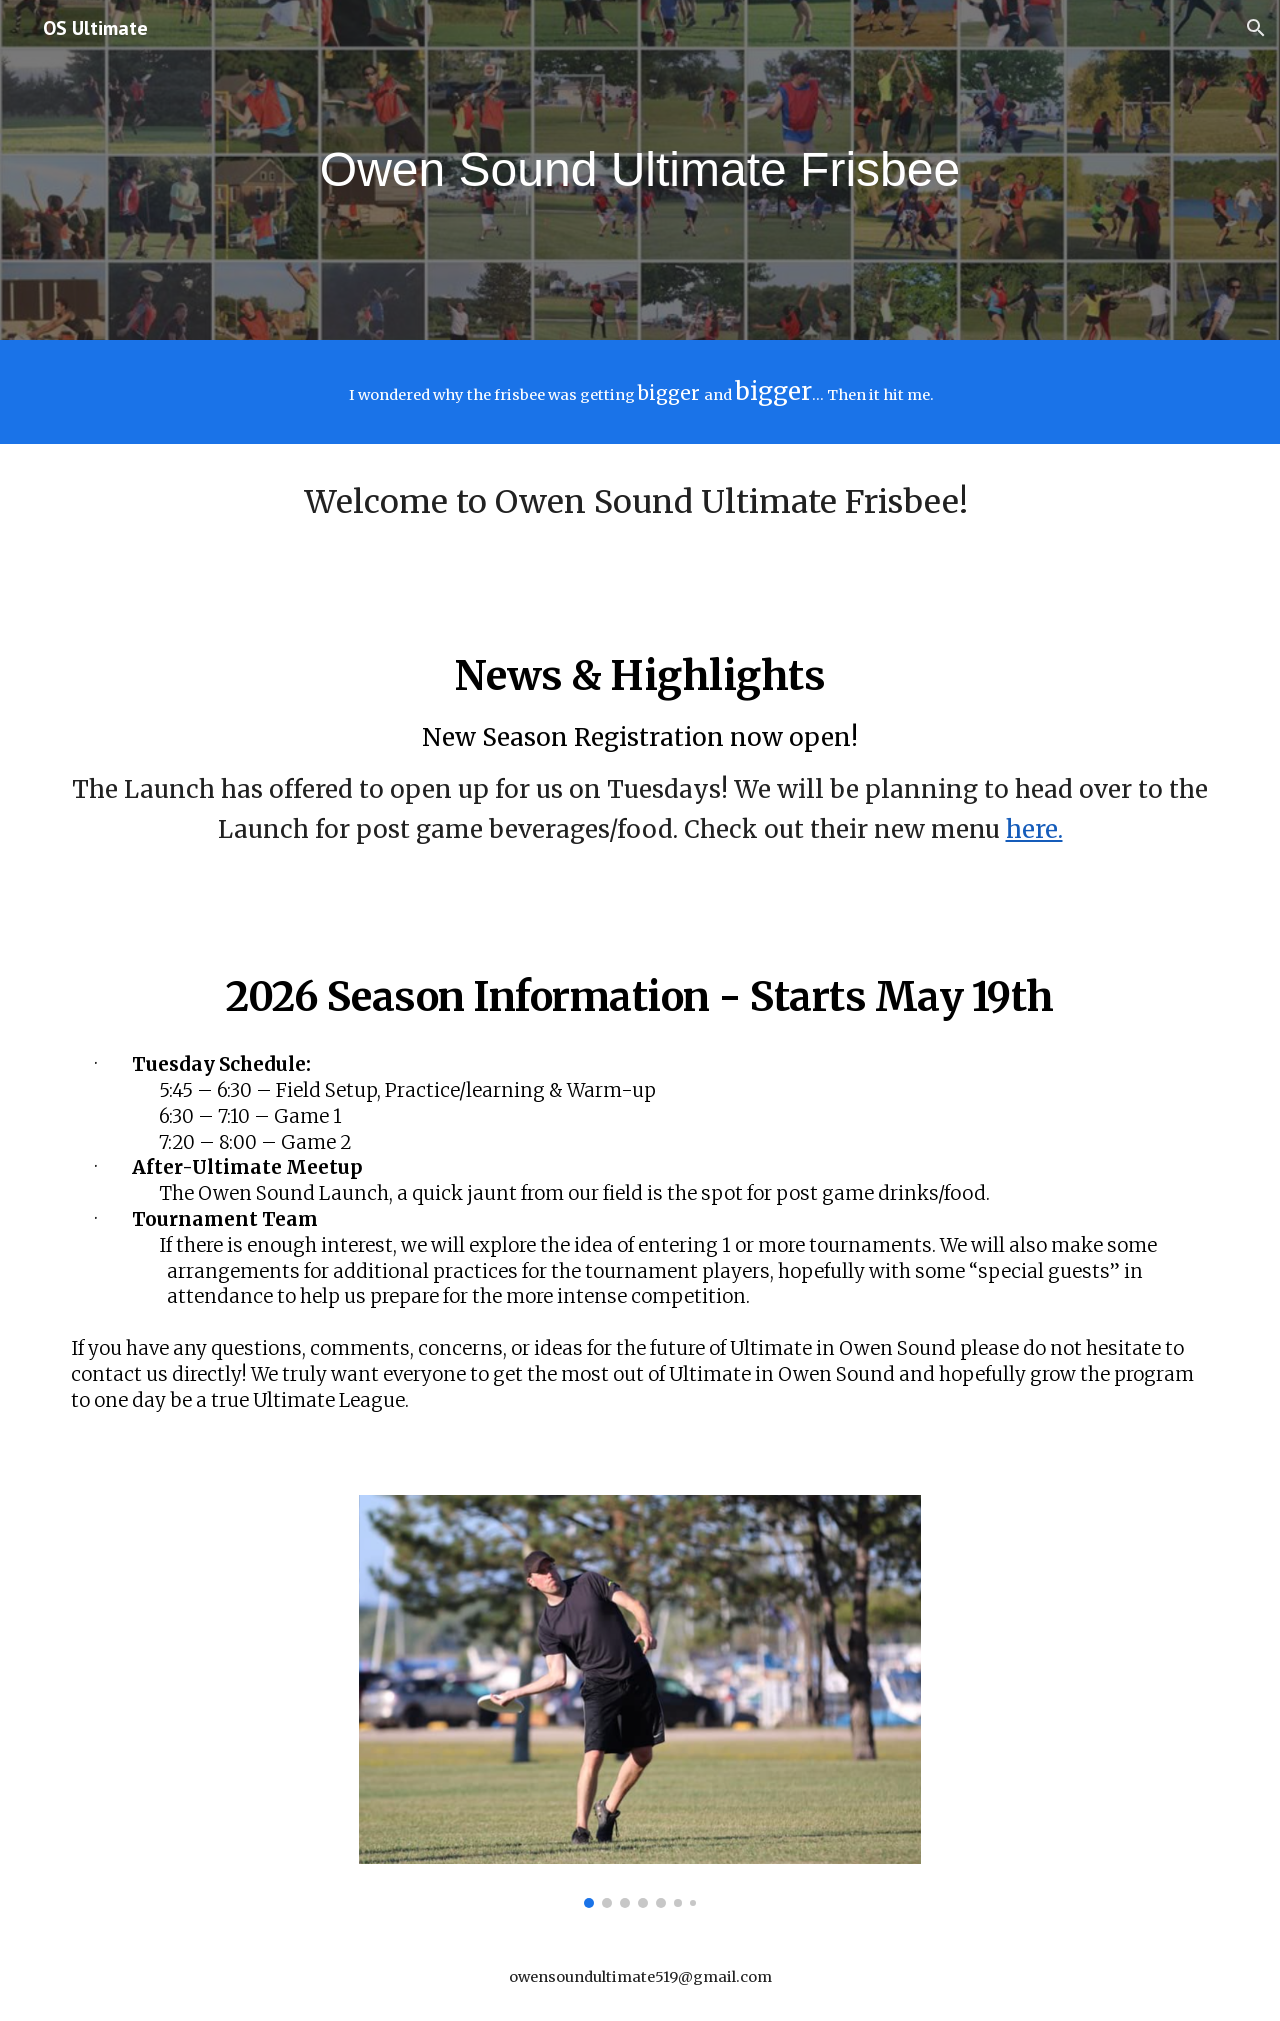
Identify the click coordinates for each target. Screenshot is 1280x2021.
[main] (640, 170)
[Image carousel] (640, 1701)
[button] (1256, 28)
